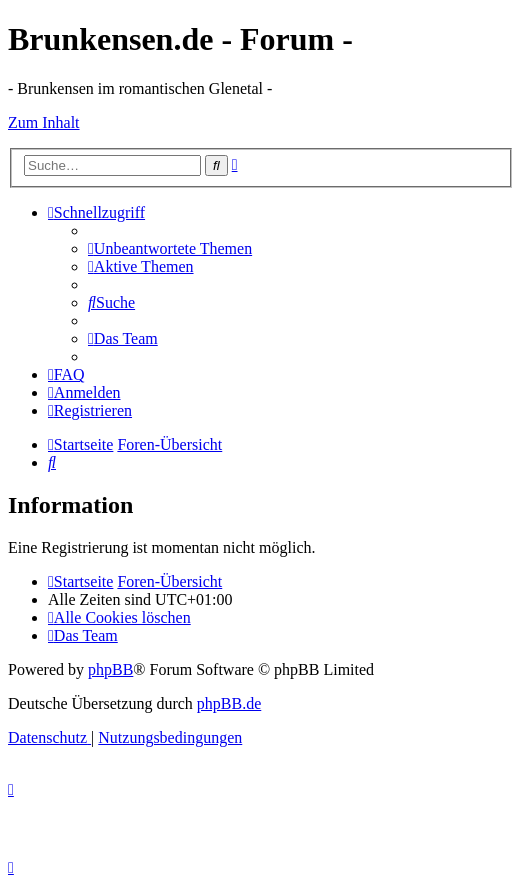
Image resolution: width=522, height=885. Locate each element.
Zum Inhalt (44, 122)
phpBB (110, 669)
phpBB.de (229, 703)
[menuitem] (170, 248)
